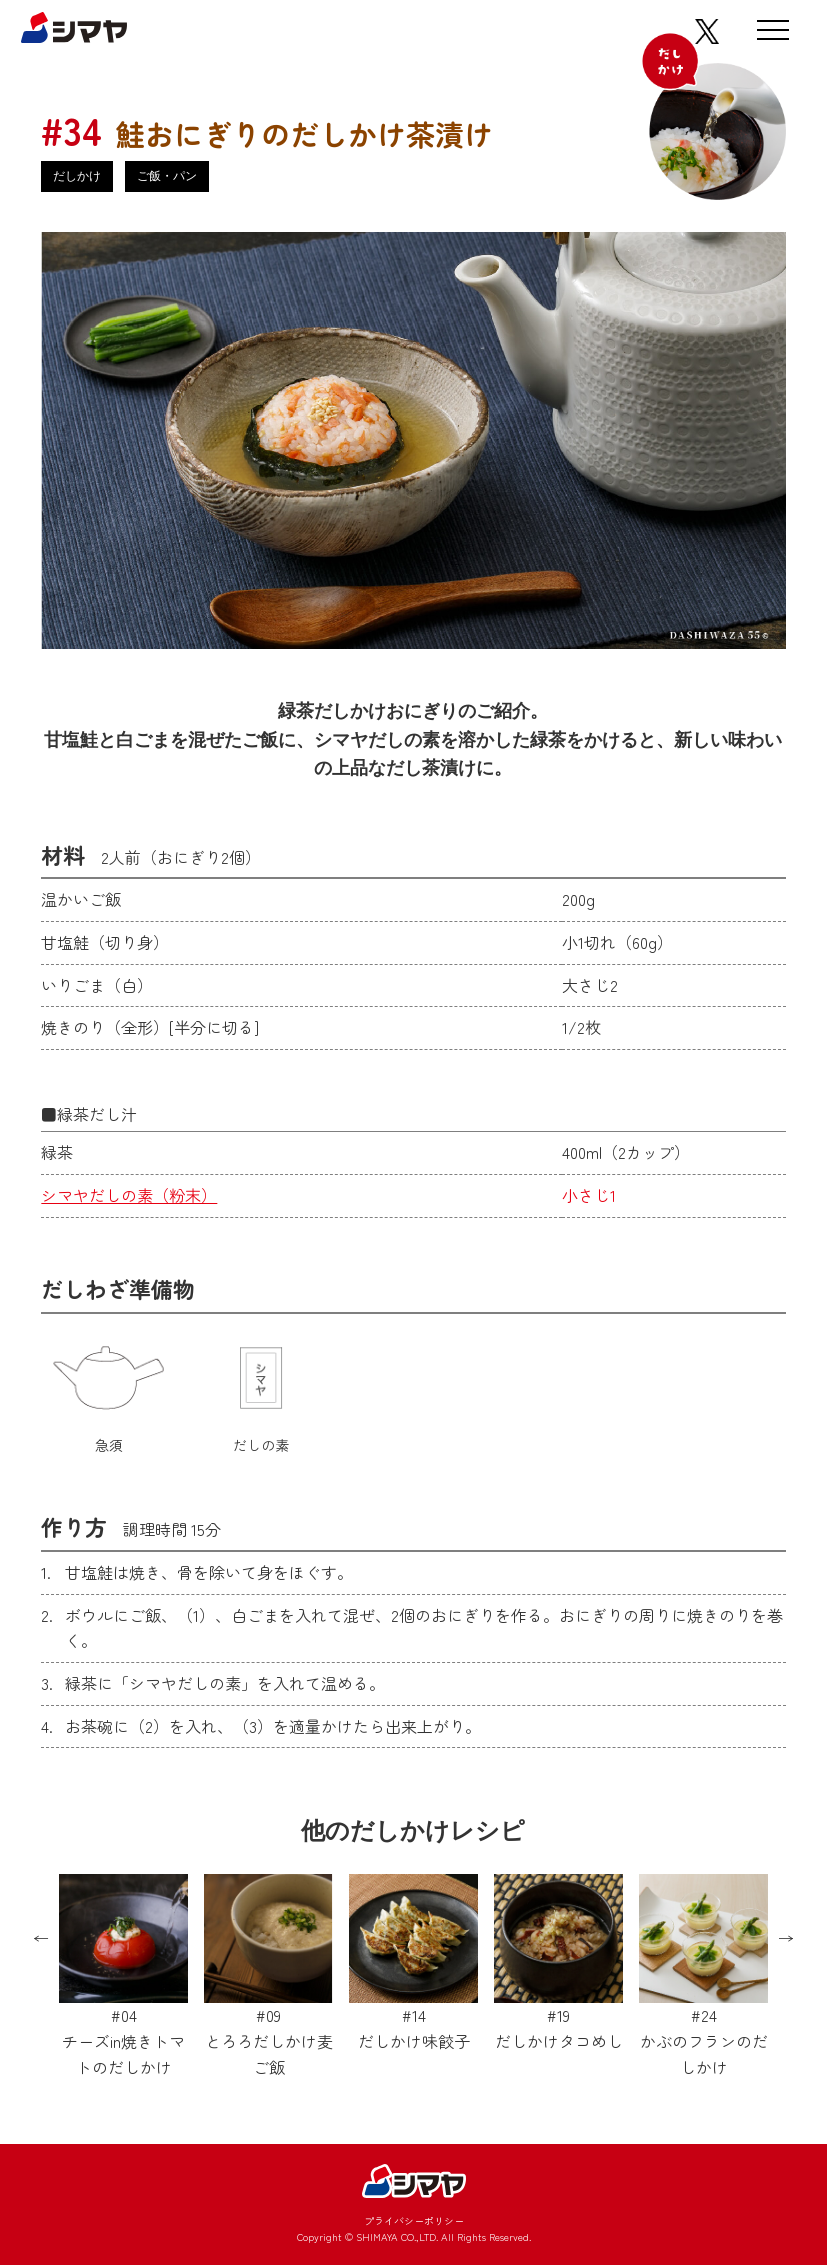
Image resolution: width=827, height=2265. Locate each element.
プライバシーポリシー (414, 2220)
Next (786, 1939)
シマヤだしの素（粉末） (129, 1195)
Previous (41, 1939)
